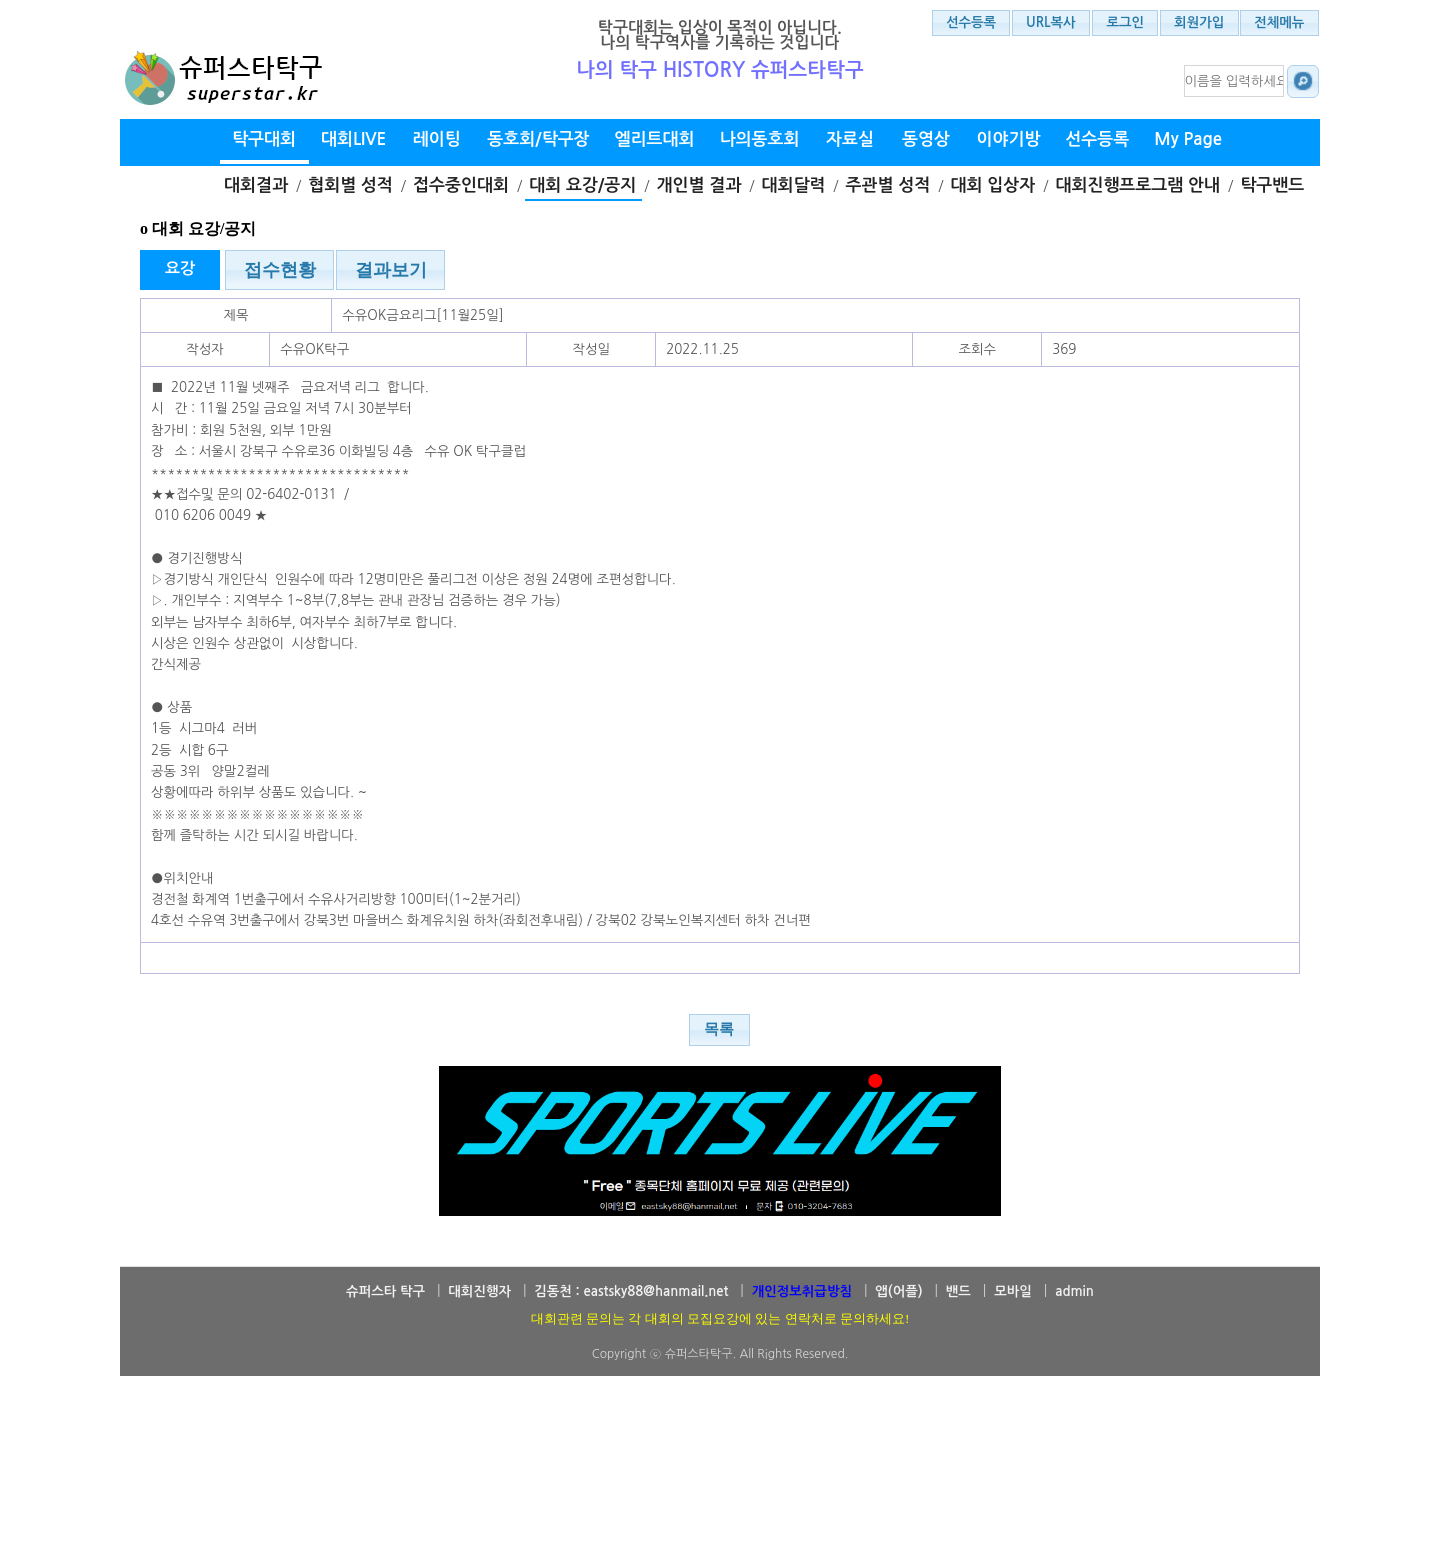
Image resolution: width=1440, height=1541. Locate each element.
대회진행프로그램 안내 (1137, 185)
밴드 (958, 1291)
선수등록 (971, 22)
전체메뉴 (1279, 22)
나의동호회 (760, 139)
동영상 (926, 139)
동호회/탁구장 (538, 139)
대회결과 (256, 185)
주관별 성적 (888, 185)
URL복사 (1051, 22)
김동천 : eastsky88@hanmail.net (631, 1291)
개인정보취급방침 (802, 1291)
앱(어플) (898, 1291)
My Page (1188, 139)
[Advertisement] (720, 1486)
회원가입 (1199, 22)
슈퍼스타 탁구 (385, 1291)
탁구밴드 (1272, 185)
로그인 (1126, 22)
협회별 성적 (350, 185)
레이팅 (437, 139)
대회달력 (793, 185)
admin (1074, 1291)
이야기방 (1008, 139)
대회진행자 (479, 1291)
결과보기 (391, 270)
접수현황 (280, 270)
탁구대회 (264, 139)
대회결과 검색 (1301, 81)
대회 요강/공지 (582, 185)
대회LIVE (353, 139)
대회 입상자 (993, 185)
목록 (719, 1029)
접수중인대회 (461, 185)
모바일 (1013, 1291)
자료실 (850, 139)
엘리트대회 (655, 139)
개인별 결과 (699, 185)
